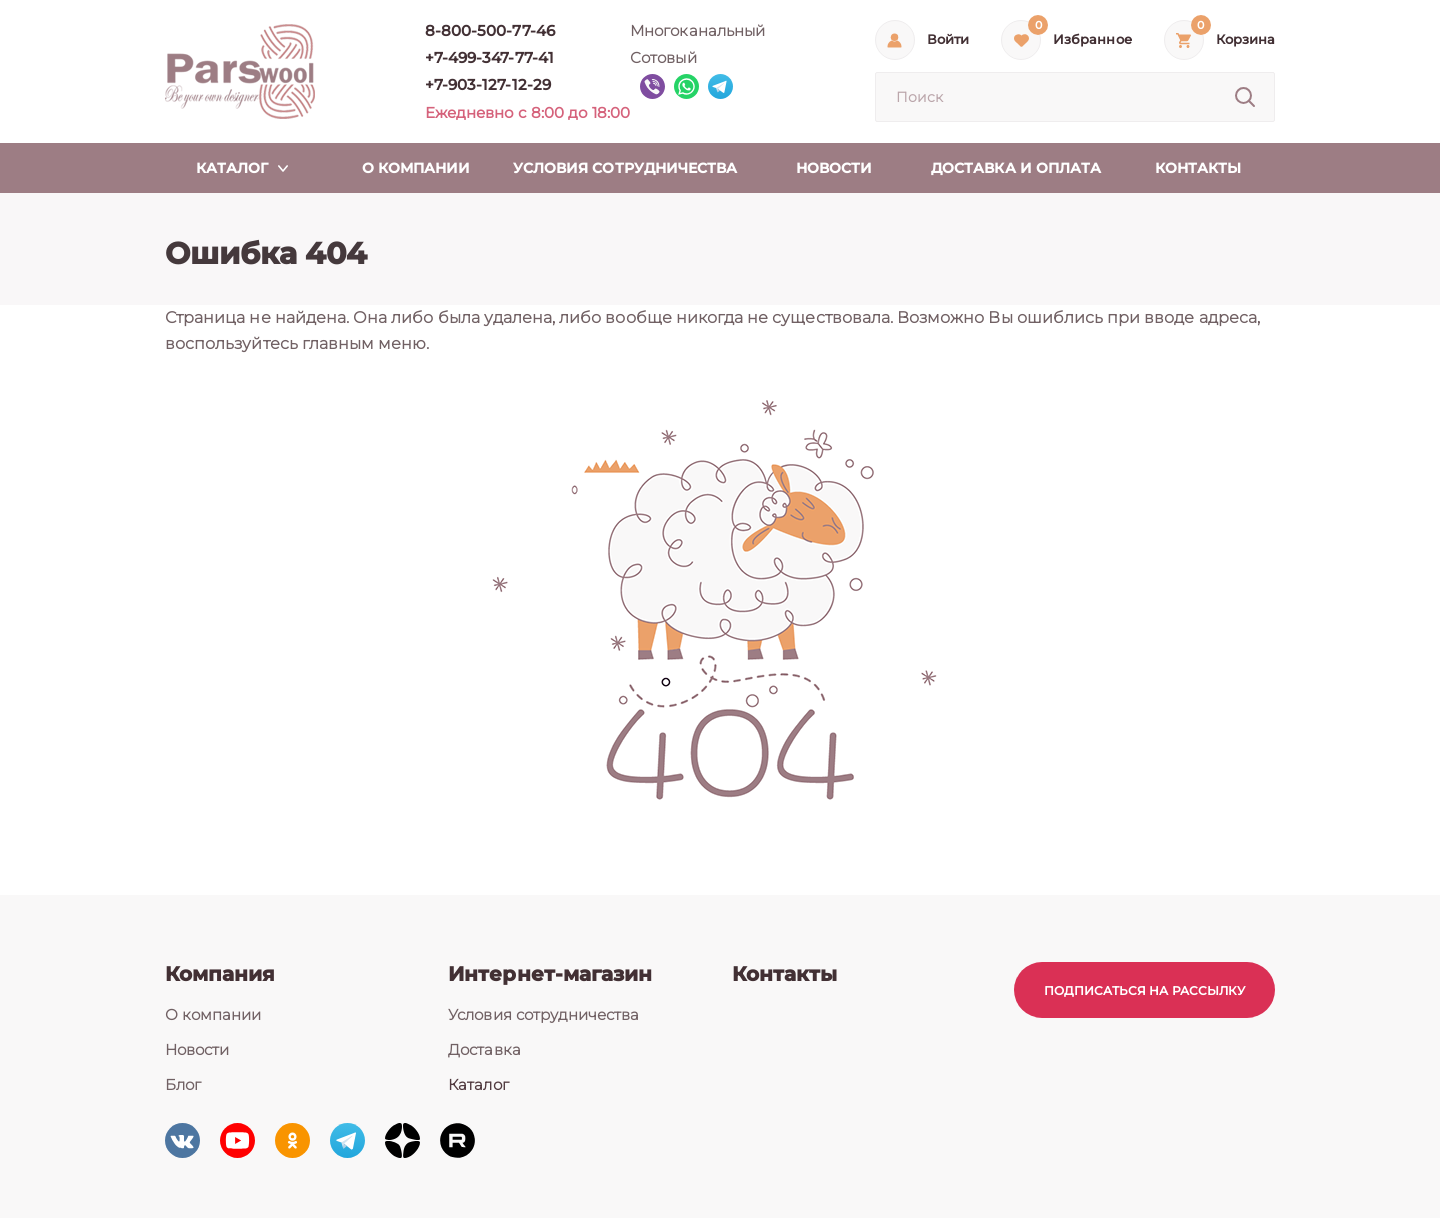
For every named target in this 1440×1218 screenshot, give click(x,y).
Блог (183, 1084)
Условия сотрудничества (543, 1014)
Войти (948, 39)
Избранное (1092, 39)
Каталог (478, 1084)
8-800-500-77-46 (490, 30)
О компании (213, 1014)
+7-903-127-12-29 (488, 84)
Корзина (1245, 39)
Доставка (484, 1049)
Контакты (784, 974)
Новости (197, 1049)
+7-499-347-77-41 (489, 57)
